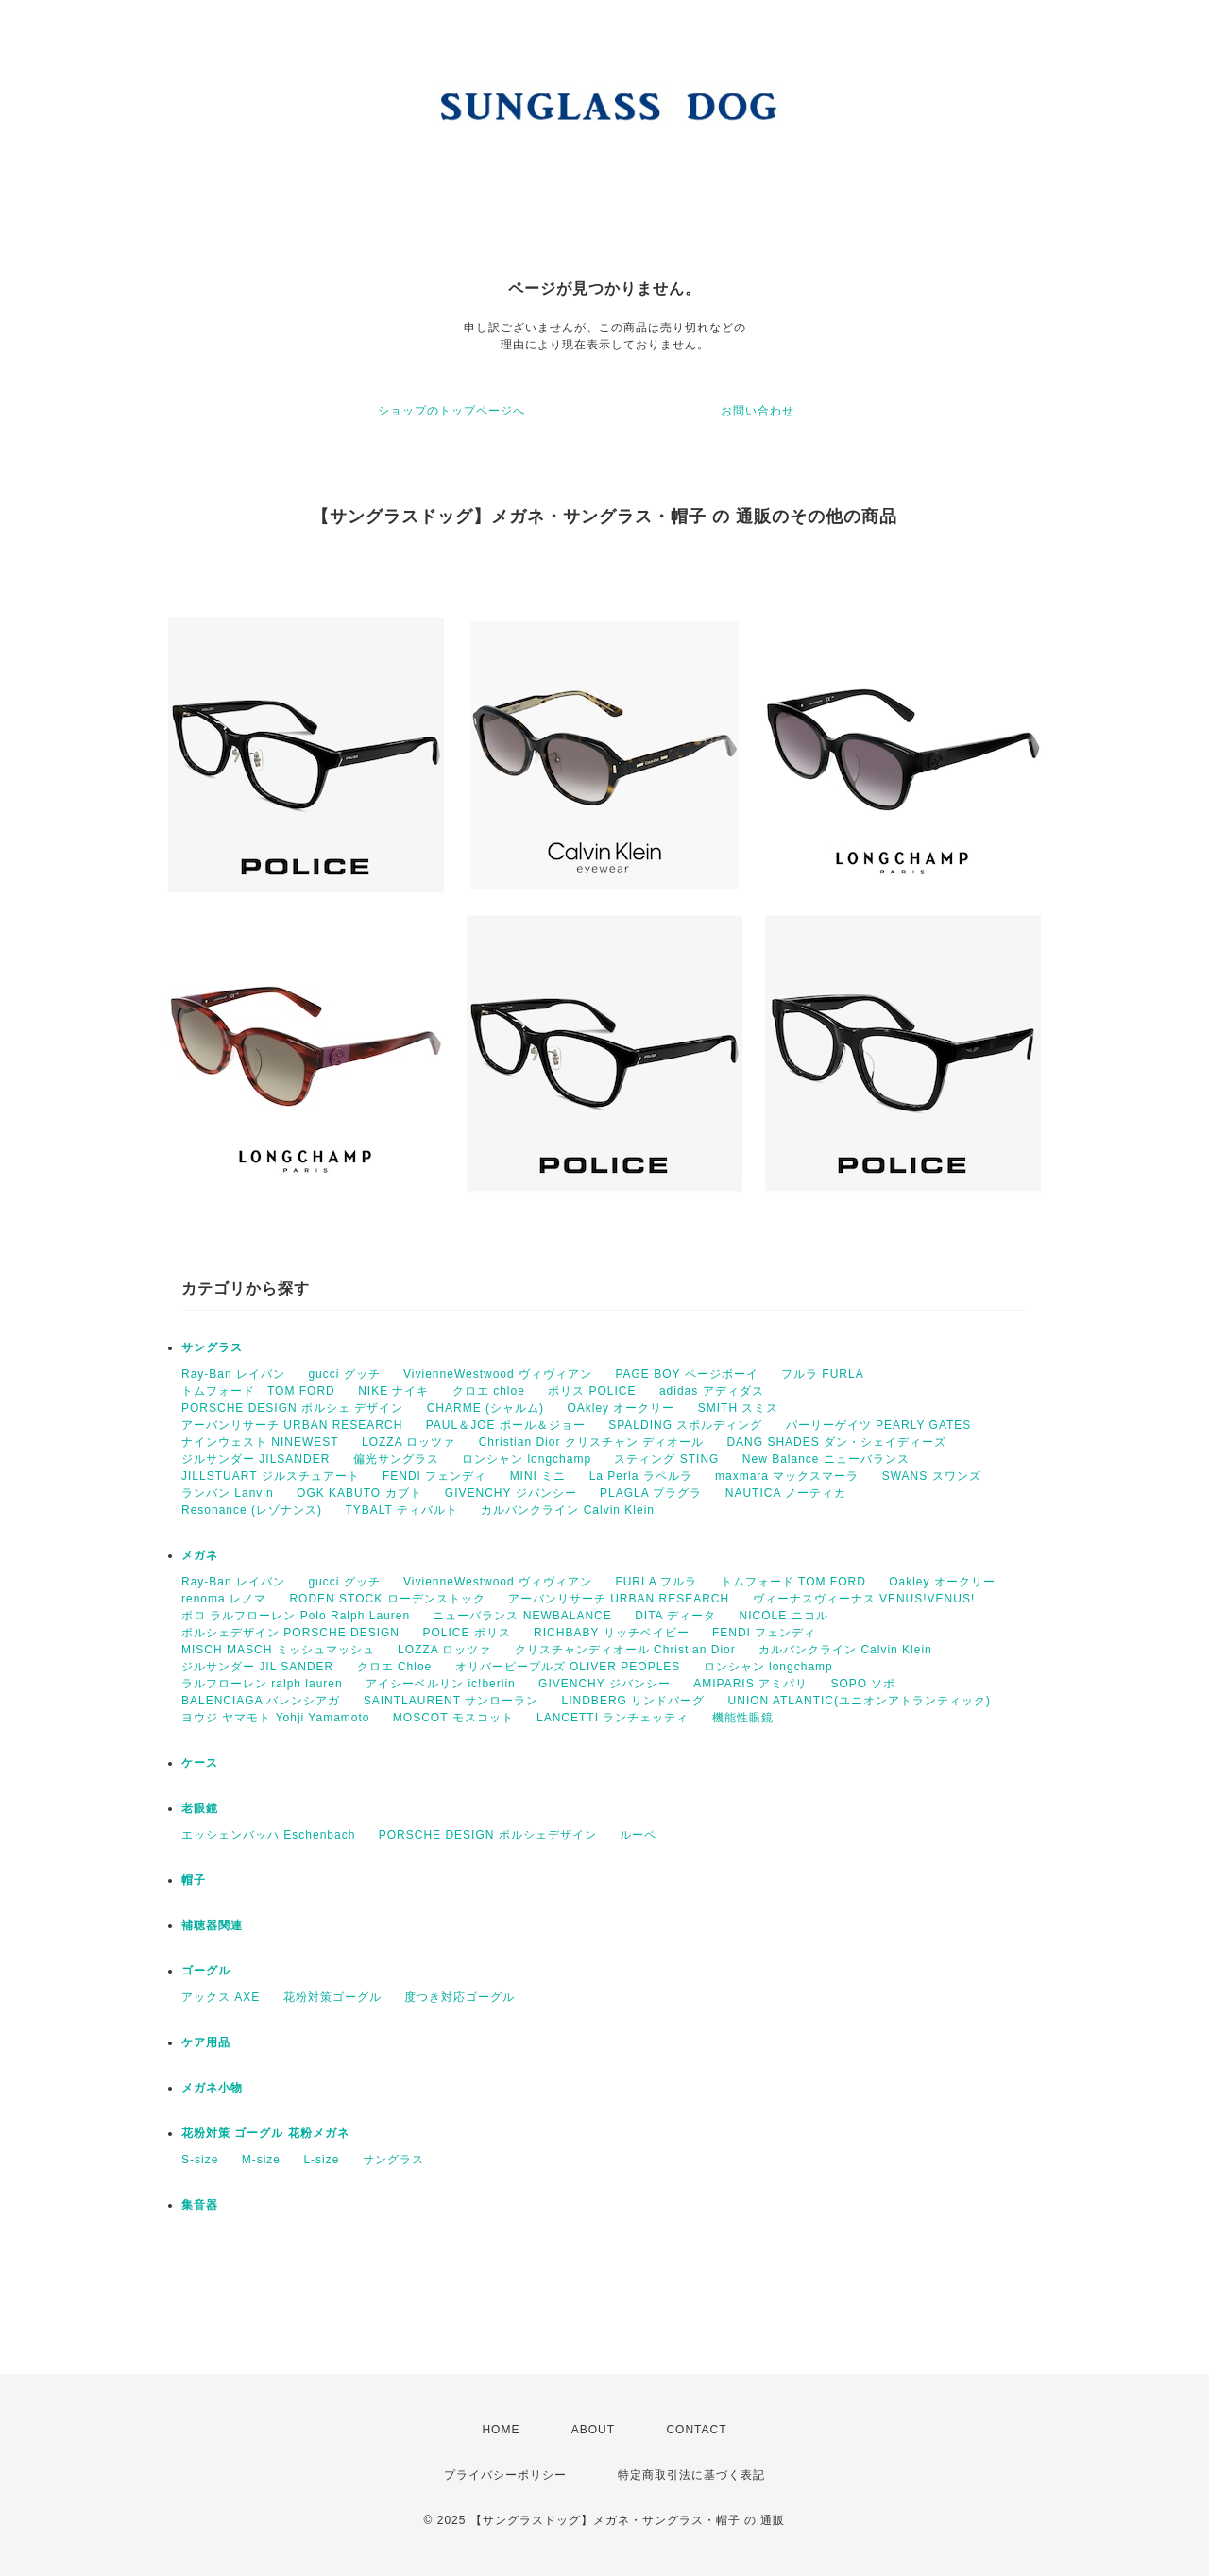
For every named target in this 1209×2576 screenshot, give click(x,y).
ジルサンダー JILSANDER (255, 1459)
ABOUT (593, 2429)
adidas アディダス (711, 1391)
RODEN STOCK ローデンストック (387, 1598)
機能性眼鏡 (743, 1717)
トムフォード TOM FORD (258, 1391)
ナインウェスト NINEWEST (260, 1442)
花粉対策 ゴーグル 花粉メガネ (265, 2133)
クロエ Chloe (395, 1666)
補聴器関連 (212, 1925)
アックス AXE (220, 1997)
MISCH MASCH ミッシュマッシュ (278, 1649)
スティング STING (666, 1459)
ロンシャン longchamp (526, 1459)
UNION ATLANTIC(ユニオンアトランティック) (859, 1700)
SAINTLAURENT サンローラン (451, 1700)
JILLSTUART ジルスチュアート (270, 1476)
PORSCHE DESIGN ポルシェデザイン (488, 1834)
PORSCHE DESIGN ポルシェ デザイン (292, 1408)
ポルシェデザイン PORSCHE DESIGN (290, 1632)
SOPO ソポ (862, 1683)
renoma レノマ (223, 1598)
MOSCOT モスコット (453, 1717)
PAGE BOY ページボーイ (686, 1374)
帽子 (193, 1880)
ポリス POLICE (592, 1391)
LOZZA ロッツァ (408, 1442)
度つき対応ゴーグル (459, 1997)
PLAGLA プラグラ (651, 1493)
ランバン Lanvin (227, 1493)
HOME (500, 2429)
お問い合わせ (757, 410)
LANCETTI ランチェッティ (612, 1717)
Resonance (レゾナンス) (251, 1510)
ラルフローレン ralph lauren (262, 1683)
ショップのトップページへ (451, 410)
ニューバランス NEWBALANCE (522, 1615)
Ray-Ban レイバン (233, 1374)
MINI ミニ (538, 1476)
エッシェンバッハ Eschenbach (268, 1834)
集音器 (199, 2205)
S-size (199, 2159)
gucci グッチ (344, 1374)
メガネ (199, 1555)
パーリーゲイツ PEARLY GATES (879, 1425)
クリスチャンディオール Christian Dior (625, 1649)
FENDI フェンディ (434, 1476)
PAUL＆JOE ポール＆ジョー (506, 1425)
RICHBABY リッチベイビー (611, 1632)
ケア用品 (205, 2042)
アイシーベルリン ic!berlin (441, 1683)
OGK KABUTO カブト (359, 1493)
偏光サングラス (396, 1459)
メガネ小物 (212, 2087)
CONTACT (696, 2429)
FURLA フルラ (656, 1581)
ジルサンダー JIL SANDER (257, 1666)
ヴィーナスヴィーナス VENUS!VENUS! (864, 1598)
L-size (321, 2159)
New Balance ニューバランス (826, 1459)
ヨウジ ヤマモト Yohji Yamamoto (275, 1717)
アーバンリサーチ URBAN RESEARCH (291, 1425)
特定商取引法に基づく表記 (691, 2475)
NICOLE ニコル (784, 1615)
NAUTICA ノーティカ (785, 1493)
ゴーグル (205, 1970)
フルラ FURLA (822, 1374)
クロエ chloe (488, 1391)
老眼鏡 (199, 1808)
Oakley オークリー (942, 1581)
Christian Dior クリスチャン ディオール (591, 1442)
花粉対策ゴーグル (332, 1997)
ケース (199, 1763)
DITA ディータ (675, 1615)
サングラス (212, 1347)
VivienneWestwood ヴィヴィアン (497, 1374)
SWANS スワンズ (931, 1476)
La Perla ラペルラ (640, 1476)
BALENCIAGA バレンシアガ (260, 1700)
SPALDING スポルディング (685, 1425)
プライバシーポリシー (505, 2475)
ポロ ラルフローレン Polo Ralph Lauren (295, 1615)
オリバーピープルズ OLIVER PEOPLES (568, 1666)
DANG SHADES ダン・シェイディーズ (836, 1442)
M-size (261, 2159)
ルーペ (638, 1834)
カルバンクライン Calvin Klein (568, 1510)
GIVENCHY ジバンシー (511, 1493)
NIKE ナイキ (393, 1391)
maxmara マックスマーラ (787, 1476)
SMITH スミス (738, 1408)
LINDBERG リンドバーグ (634, 1700)
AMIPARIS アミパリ (750, 1683)
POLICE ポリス (466, 1632)
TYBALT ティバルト (401, 1510)
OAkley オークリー (620, 1408)
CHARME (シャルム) (485, 1408)
